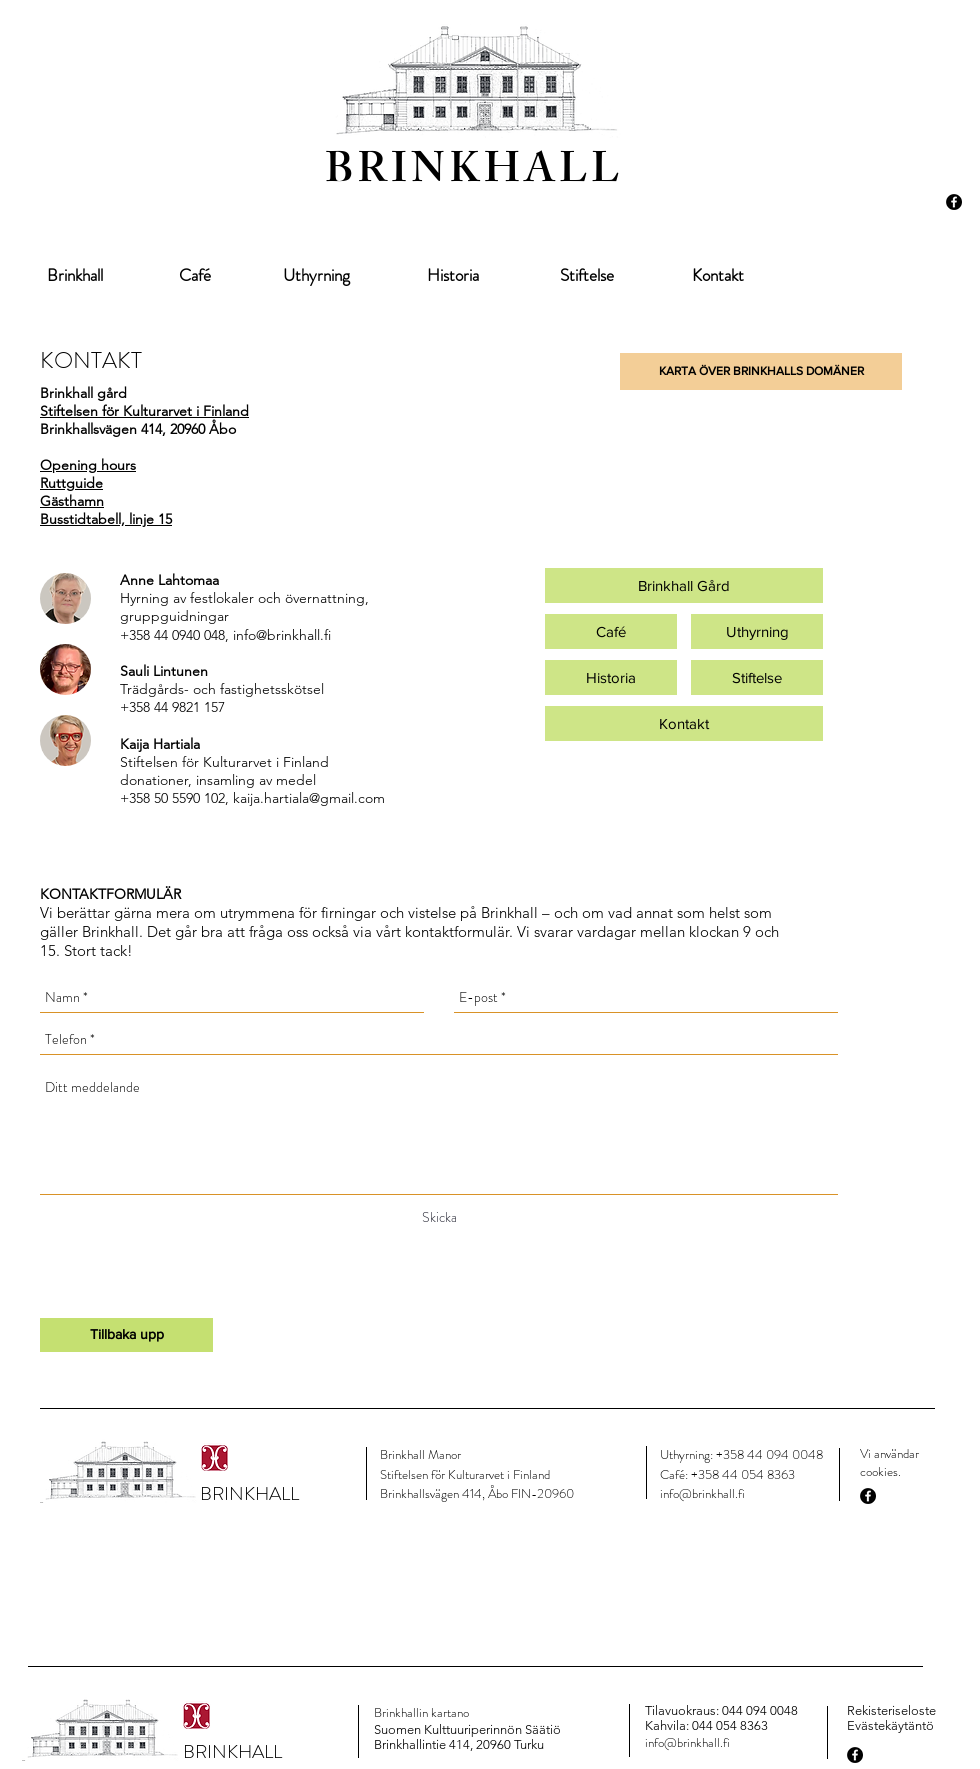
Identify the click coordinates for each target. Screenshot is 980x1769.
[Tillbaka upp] (126, 1335)
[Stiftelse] (586, 276)
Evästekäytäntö (890, 1725)
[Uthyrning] (316, 276)
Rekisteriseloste (891, 1710)
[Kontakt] (718, 276)
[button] (761, 371)
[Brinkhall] (74, 276)
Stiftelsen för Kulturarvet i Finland (144, 411)
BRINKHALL (474, 174)
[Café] (195, 276)
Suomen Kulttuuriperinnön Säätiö (467, 1729)
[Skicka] (439, 1217)
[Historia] (452, 276)
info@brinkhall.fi (282, 635)
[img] (65, 598)
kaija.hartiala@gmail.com (309, 798)
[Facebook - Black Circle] (954, 202)
